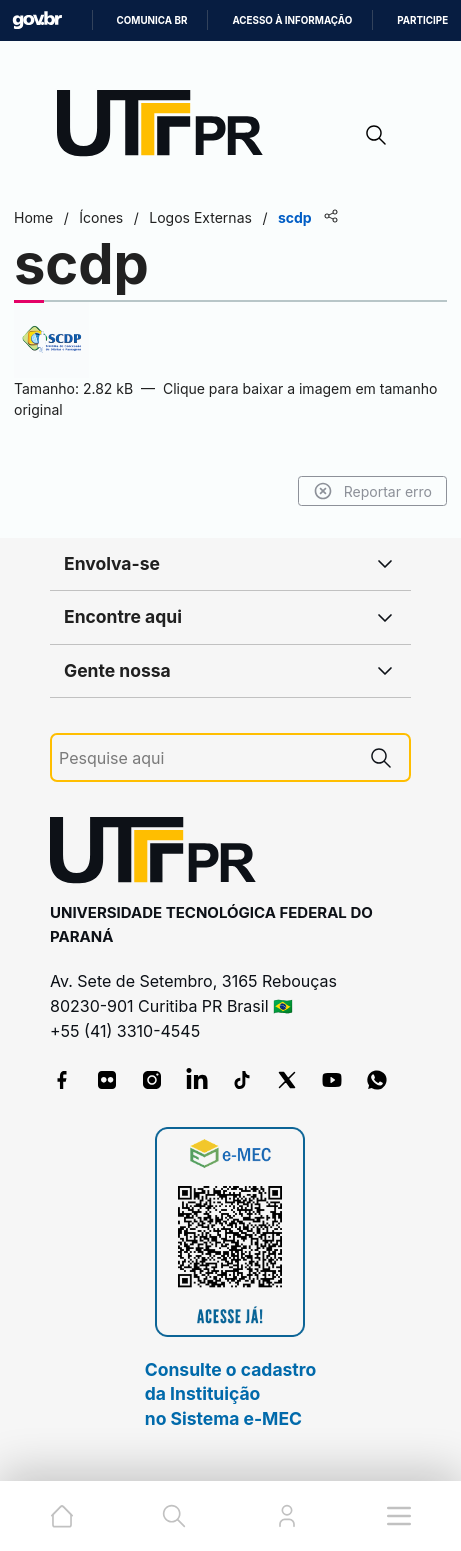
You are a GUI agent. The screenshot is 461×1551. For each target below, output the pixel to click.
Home (33, 217)
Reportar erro (372, 491)
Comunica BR (152, 20)
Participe (422, 20)
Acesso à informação (292, 20)
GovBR (37, 20)
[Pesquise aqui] (206, 758)
